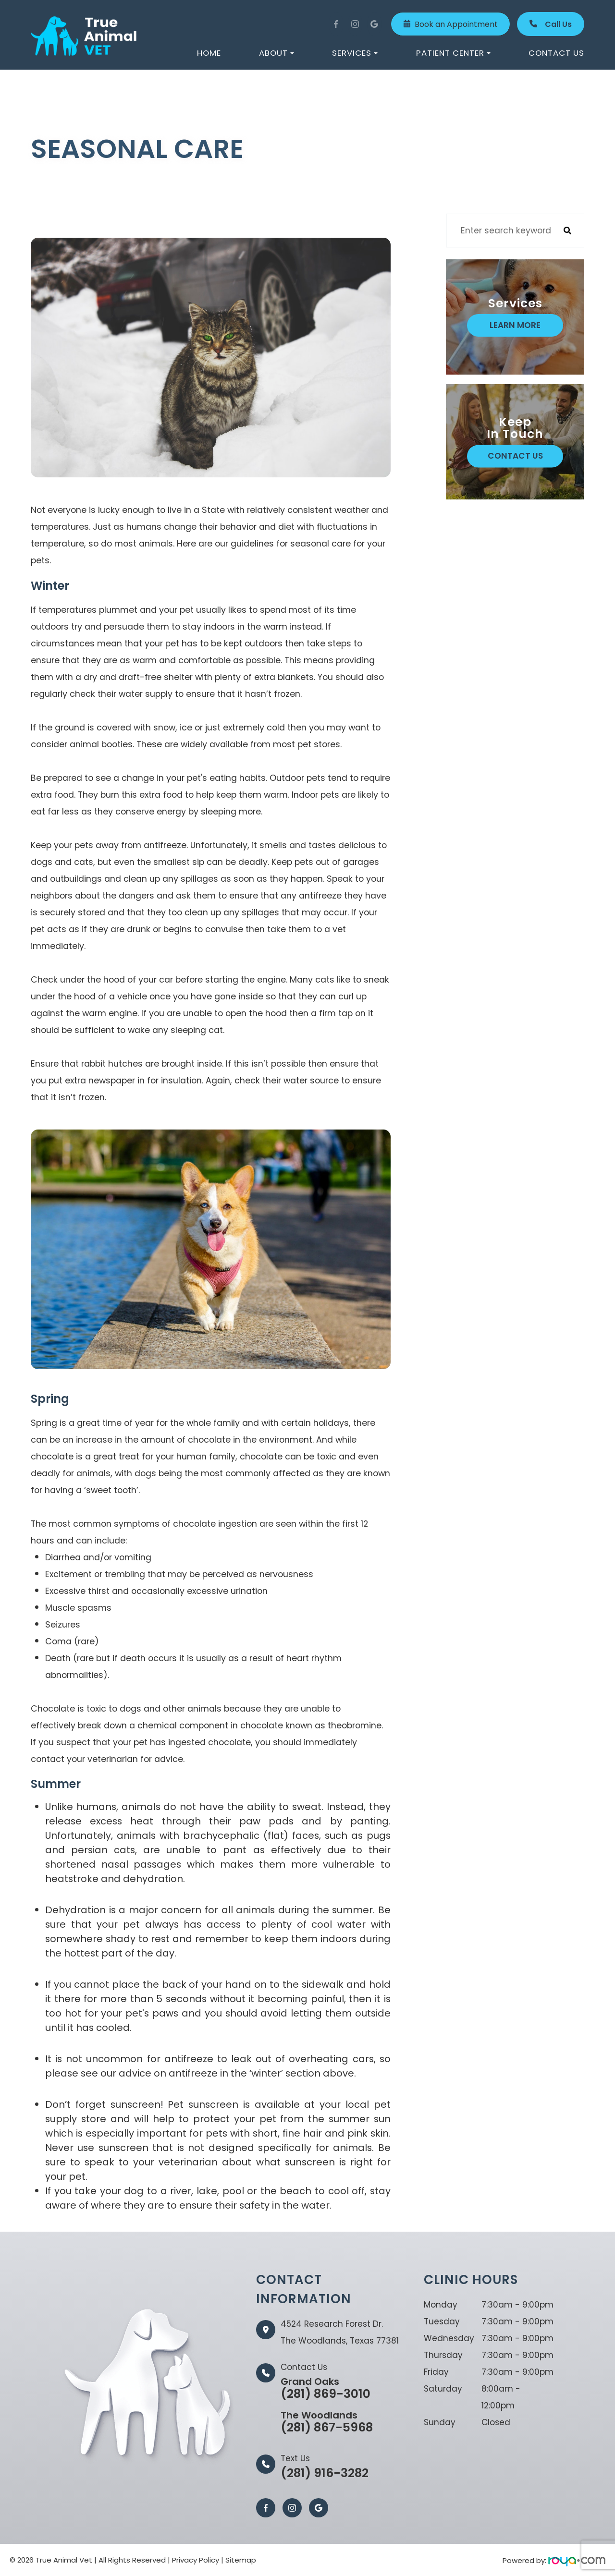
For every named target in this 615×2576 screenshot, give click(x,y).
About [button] (276, 53)
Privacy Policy (195, 2560)
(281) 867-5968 (327, 2421)
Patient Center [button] (453, 53)
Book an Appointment (450, 24)
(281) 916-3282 (325, 2473)
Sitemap (240, 2560)
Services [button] (355, 53)
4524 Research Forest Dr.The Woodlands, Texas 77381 (340, 2332)
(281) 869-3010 (327, 2388)
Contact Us (556, 53)
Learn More (515, 325)
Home (209, 53)
